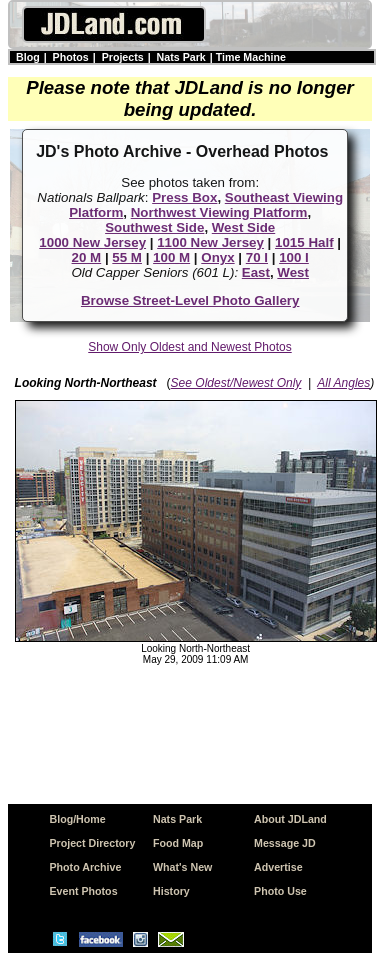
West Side (243, 227)
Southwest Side (154, 227)
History (171, 891)
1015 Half (304, 242)
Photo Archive (85, 867)
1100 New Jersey (210, 242)
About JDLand (290, 819)
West (293, 272)
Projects (123, 57)
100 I (294, 257)
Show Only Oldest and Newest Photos (189, 347)
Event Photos (83, 891)
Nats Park (181, 57)
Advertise (278, 867)
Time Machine (251, 57)
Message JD (285, 843)
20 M (87, 257)
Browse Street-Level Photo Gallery (190, 300)
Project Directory (92, 843)
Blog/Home (77, 819)
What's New (182, 867)
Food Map (178, 843)
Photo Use (280, 891)
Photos (71, 57)
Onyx (217, 257)
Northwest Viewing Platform (219, 212)
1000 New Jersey (92, 242)
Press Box (184, 197)
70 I (257, 257)
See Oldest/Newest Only (236, 383)
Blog (28, 57)
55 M (127, 257)
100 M (171, 257)
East (256, 272)
